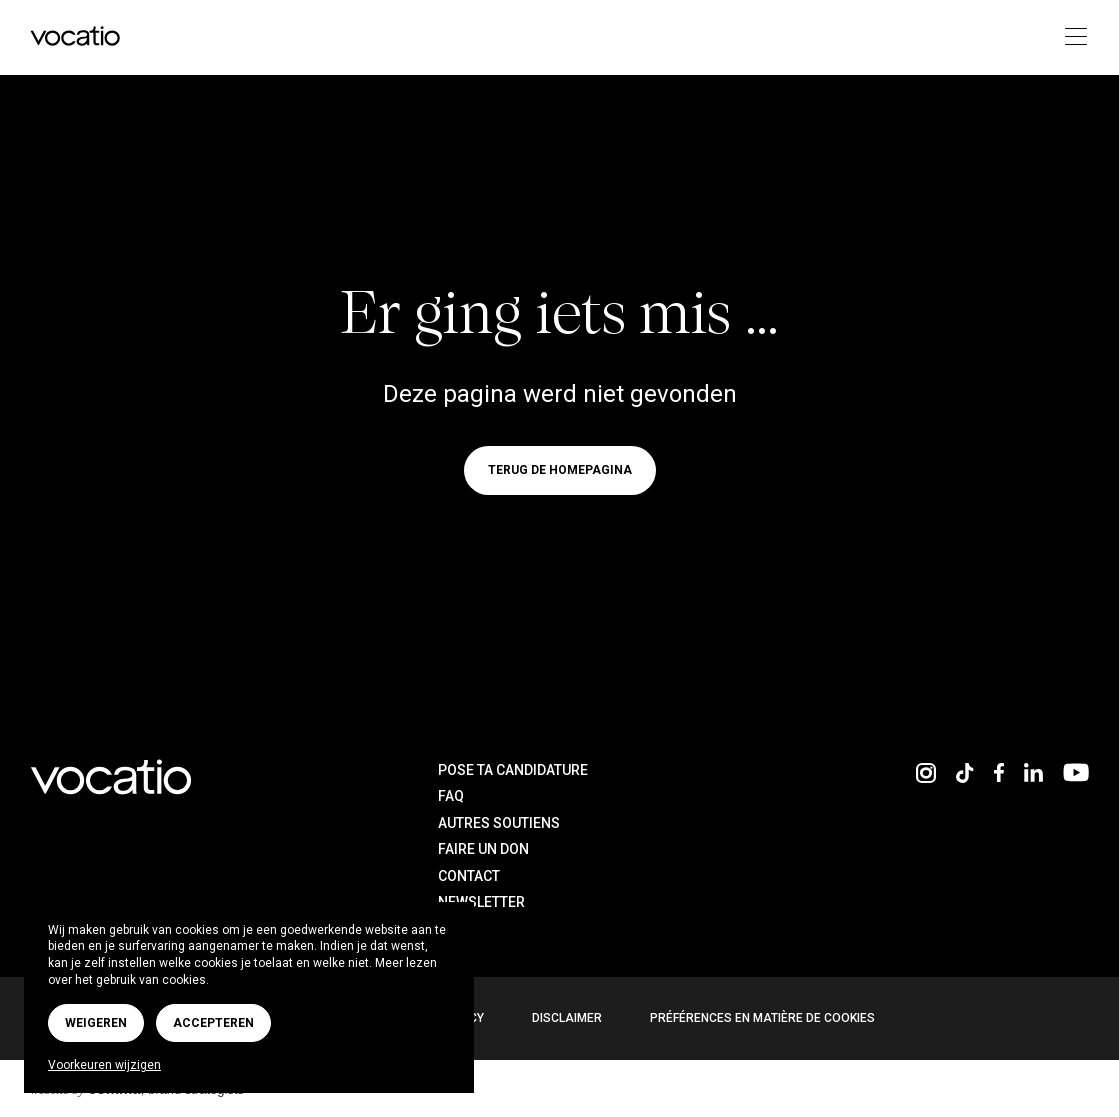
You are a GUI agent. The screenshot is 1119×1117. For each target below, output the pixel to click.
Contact (469, 876)
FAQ (451, 796)
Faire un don (483, 849)
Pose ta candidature (513, 770)
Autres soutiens (499, 823)
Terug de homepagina (560, 470)
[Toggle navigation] (1069, 37)
